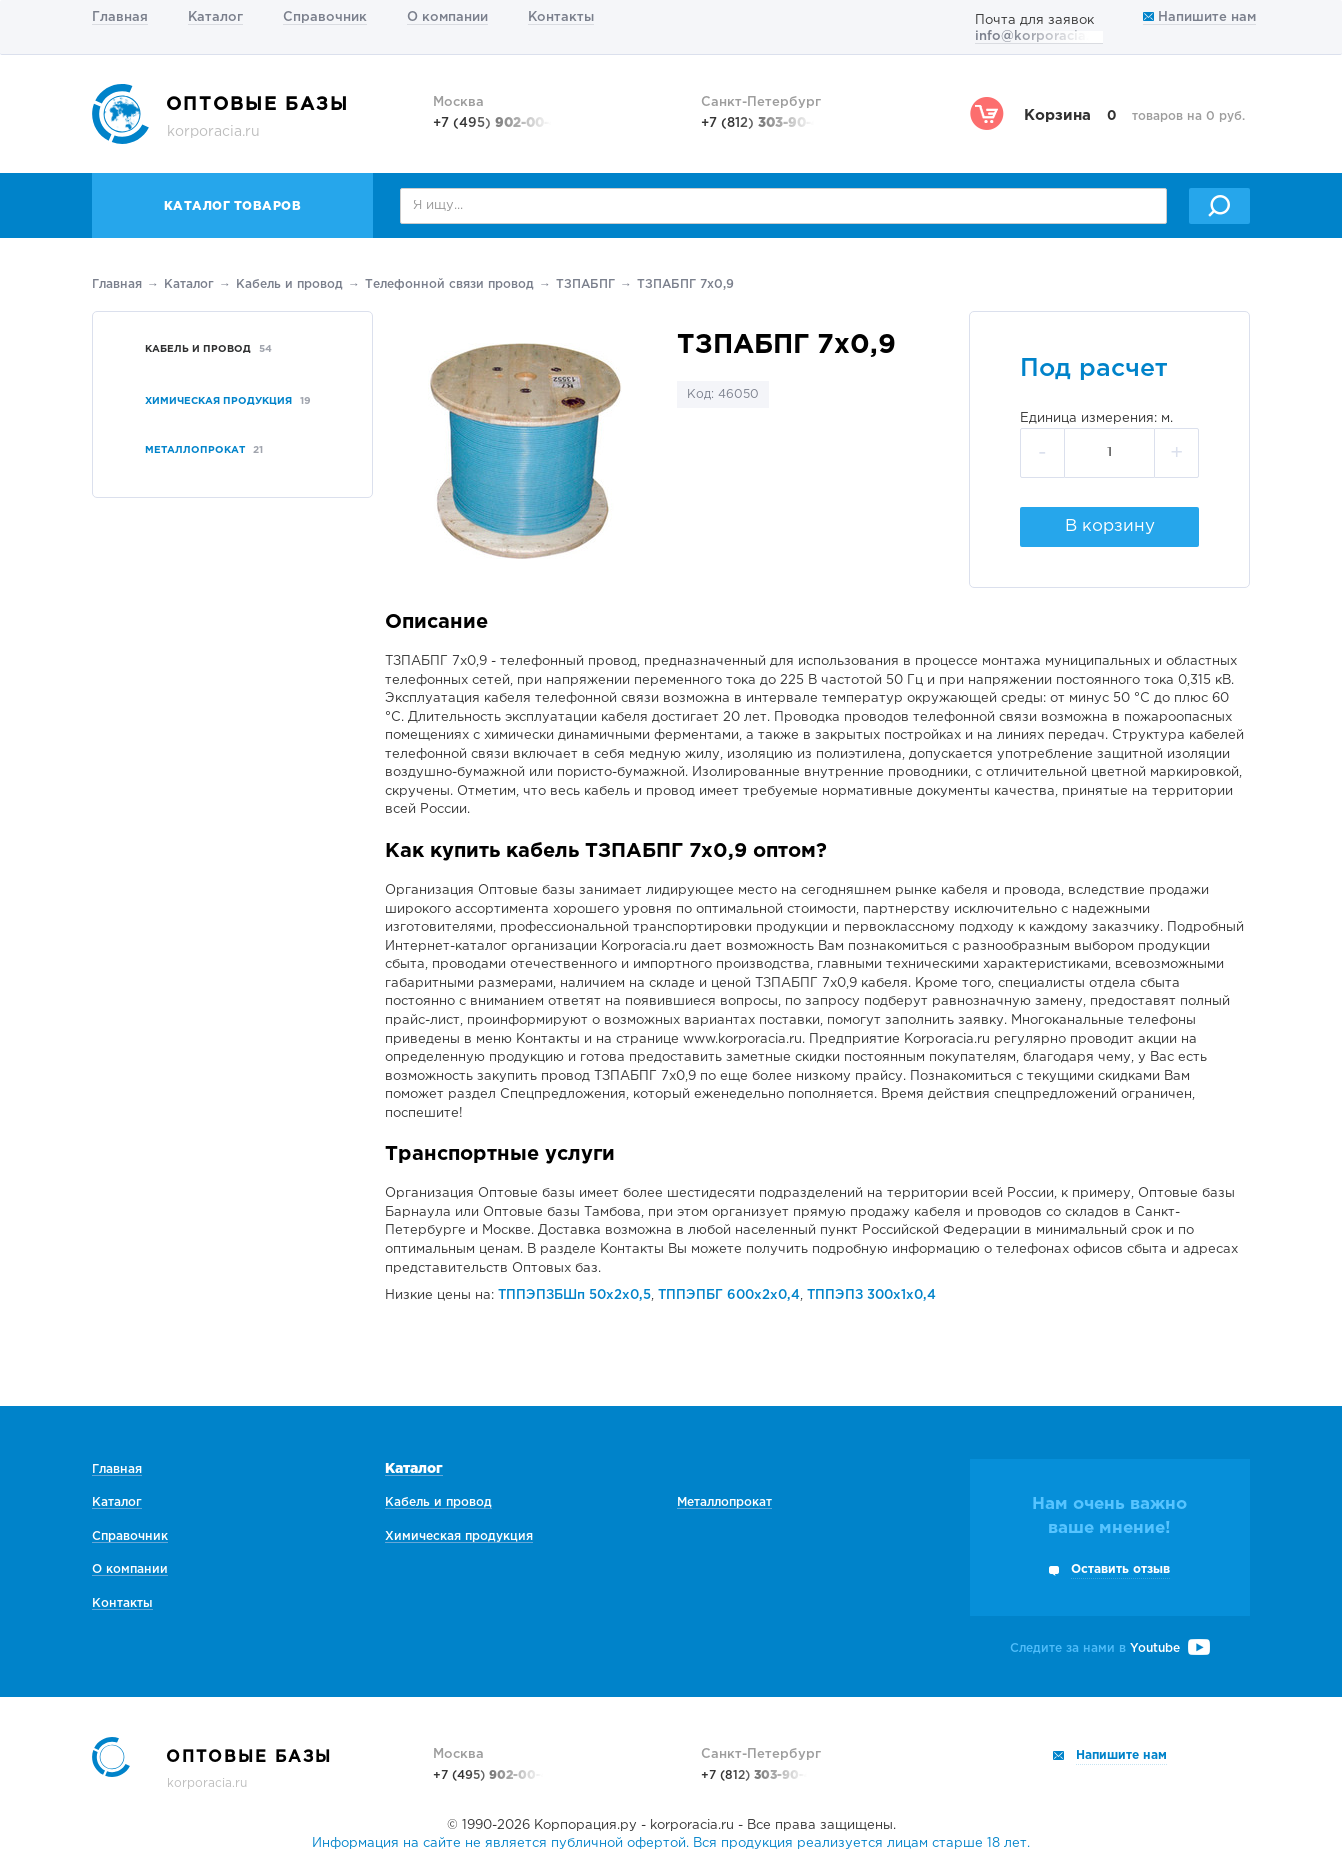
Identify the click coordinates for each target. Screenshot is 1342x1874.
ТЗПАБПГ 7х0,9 (685, 284)
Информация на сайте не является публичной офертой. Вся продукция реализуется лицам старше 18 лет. (671, 1843)
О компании (447, 17)
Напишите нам (1199, 17)
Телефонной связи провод (449, 284)
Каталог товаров (233, 206)
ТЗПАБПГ (585, 284)
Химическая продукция (459, 1536)
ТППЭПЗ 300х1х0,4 (871, 1295)
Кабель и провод (289, 284)
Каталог (215, 17)
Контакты (561, 17)
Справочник (325, 17)
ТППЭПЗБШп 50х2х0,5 (574, 1295)
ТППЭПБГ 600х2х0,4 (729, 1295)
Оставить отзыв (1120, 1569)
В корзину (1110, 526)
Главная (120, 17)
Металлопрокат (724, 1502)
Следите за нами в (1110, 1648)
